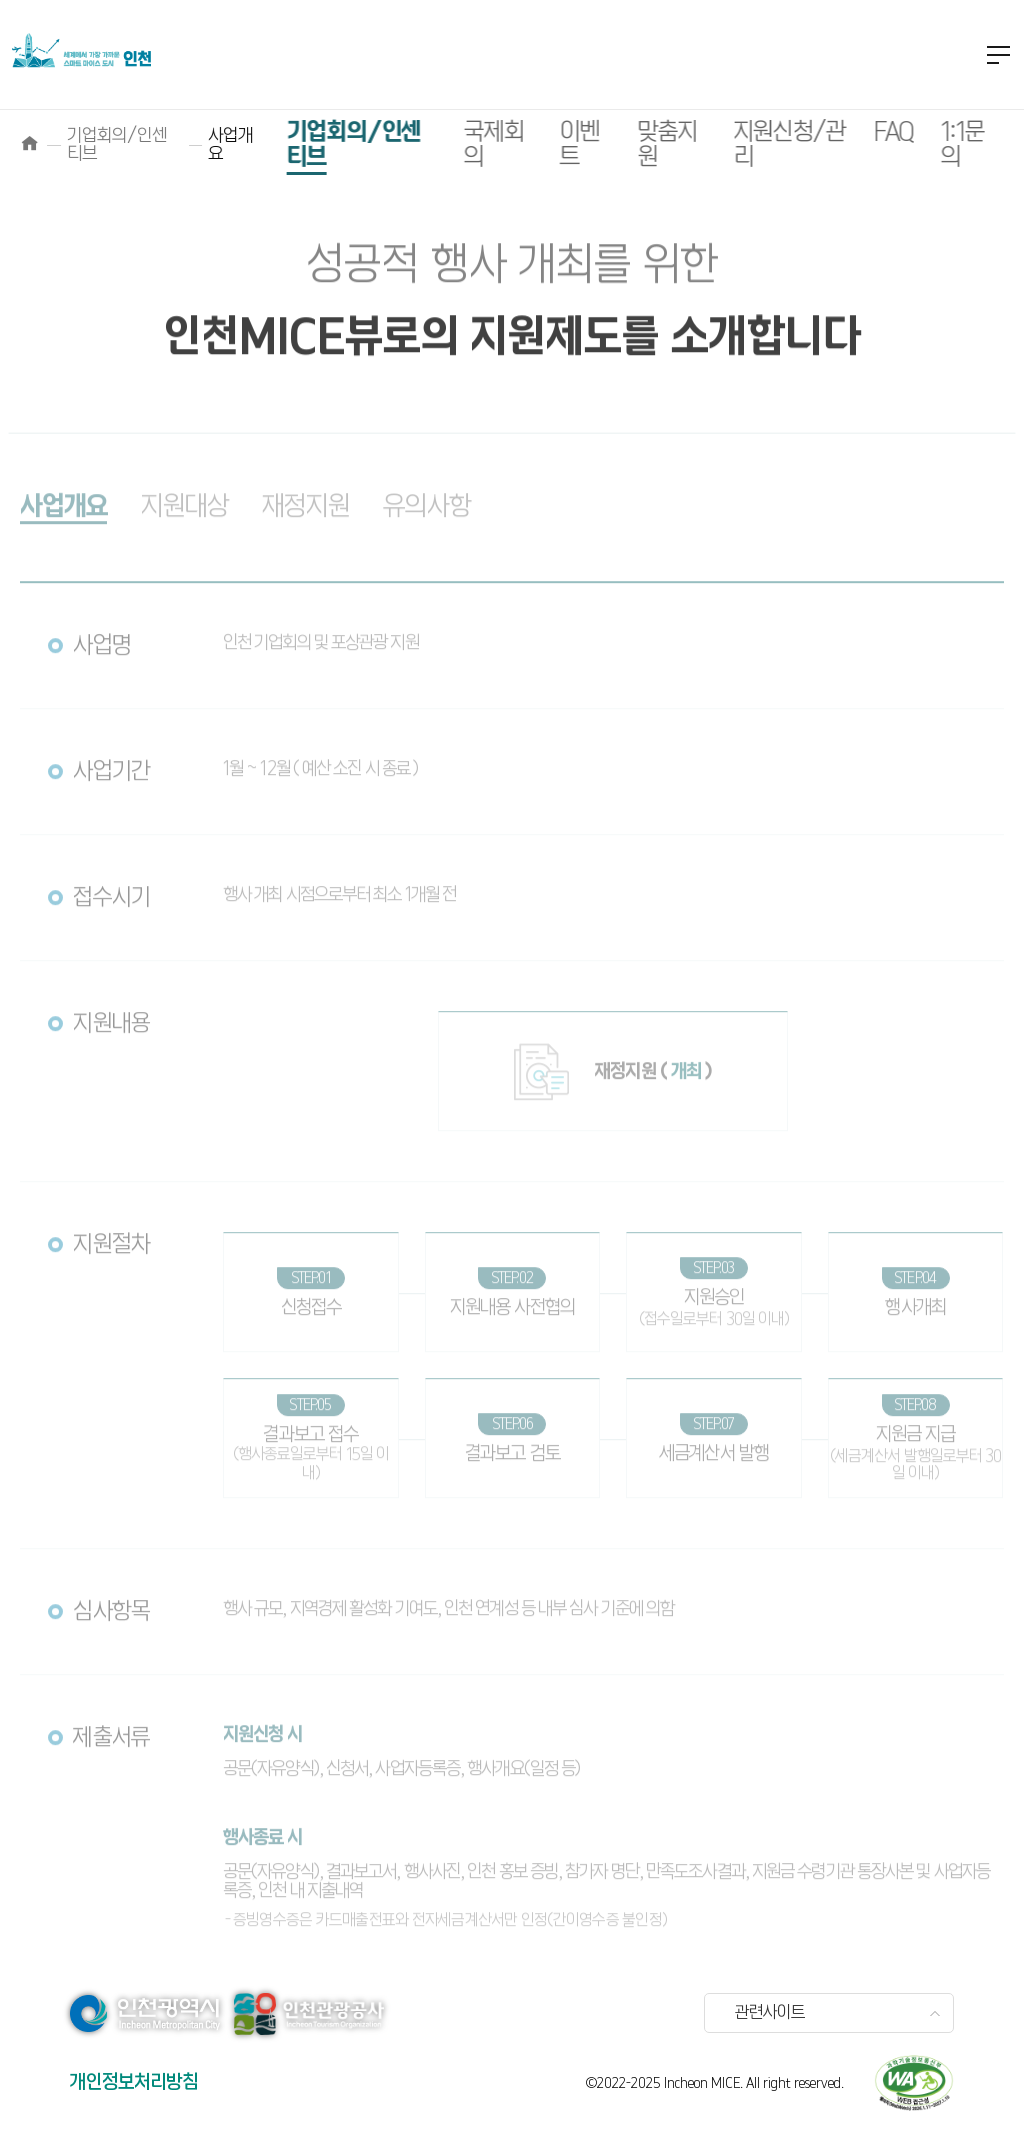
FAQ (866, 132)
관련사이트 (770, 2013)
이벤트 (551, 145)
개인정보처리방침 (134, 2082)
